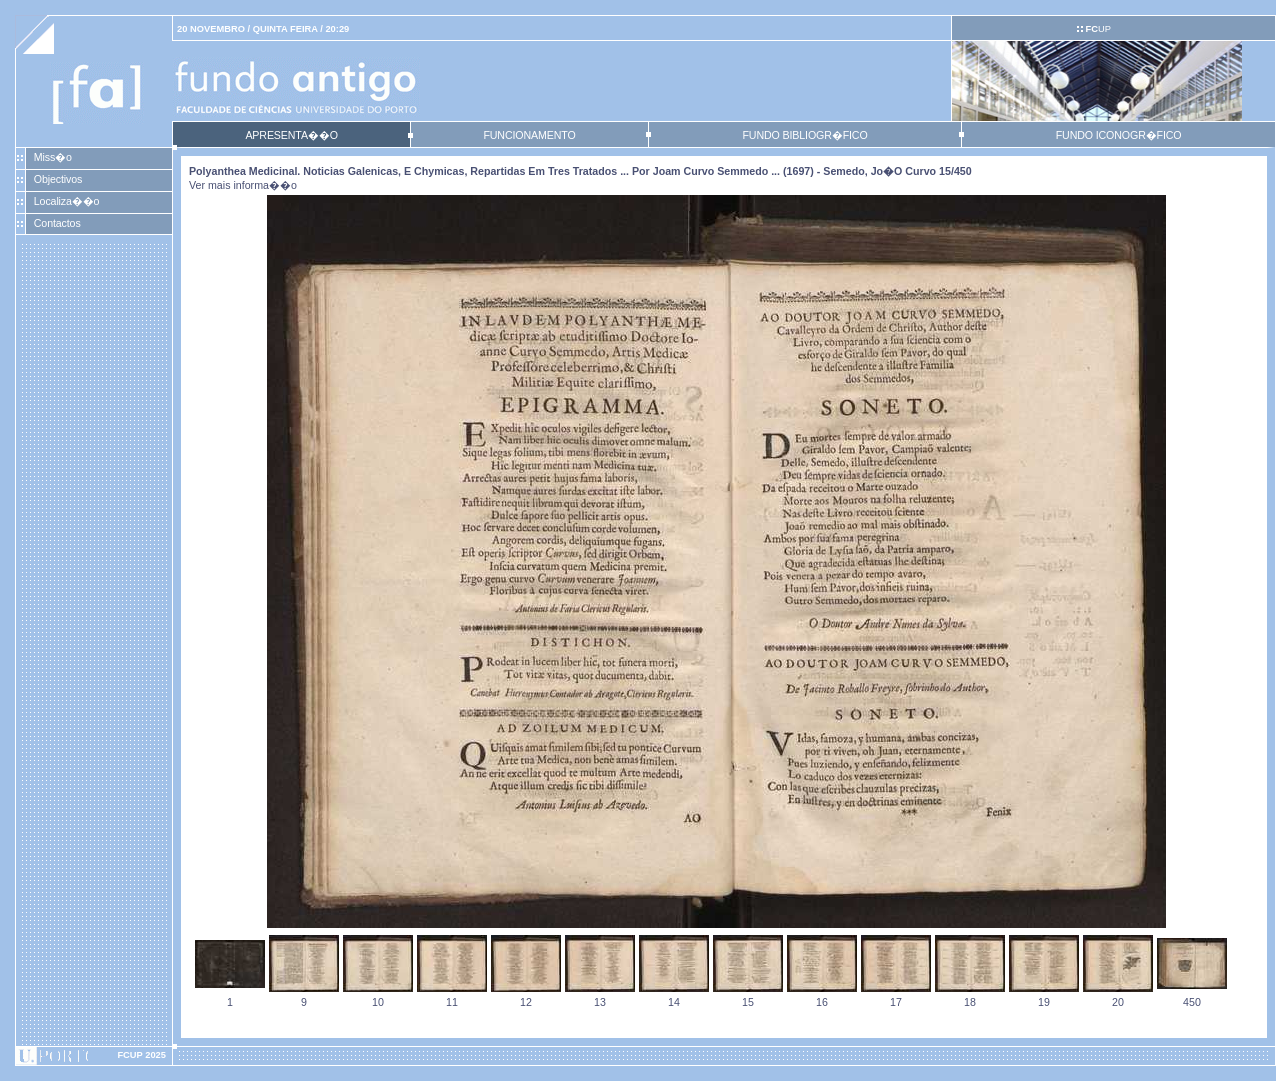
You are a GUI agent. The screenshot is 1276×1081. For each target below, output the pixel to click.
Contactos (57, 223)
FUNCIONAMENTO (529, 135)
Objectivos (58, 179)
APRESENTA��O (291, 135)
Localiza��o (67, 201)
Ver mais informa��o (243, 185)
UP (1097, 29)
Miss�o (53, 157)
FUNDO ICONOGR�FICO (1119, 135)
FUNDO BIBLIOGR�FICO (804, 135)
